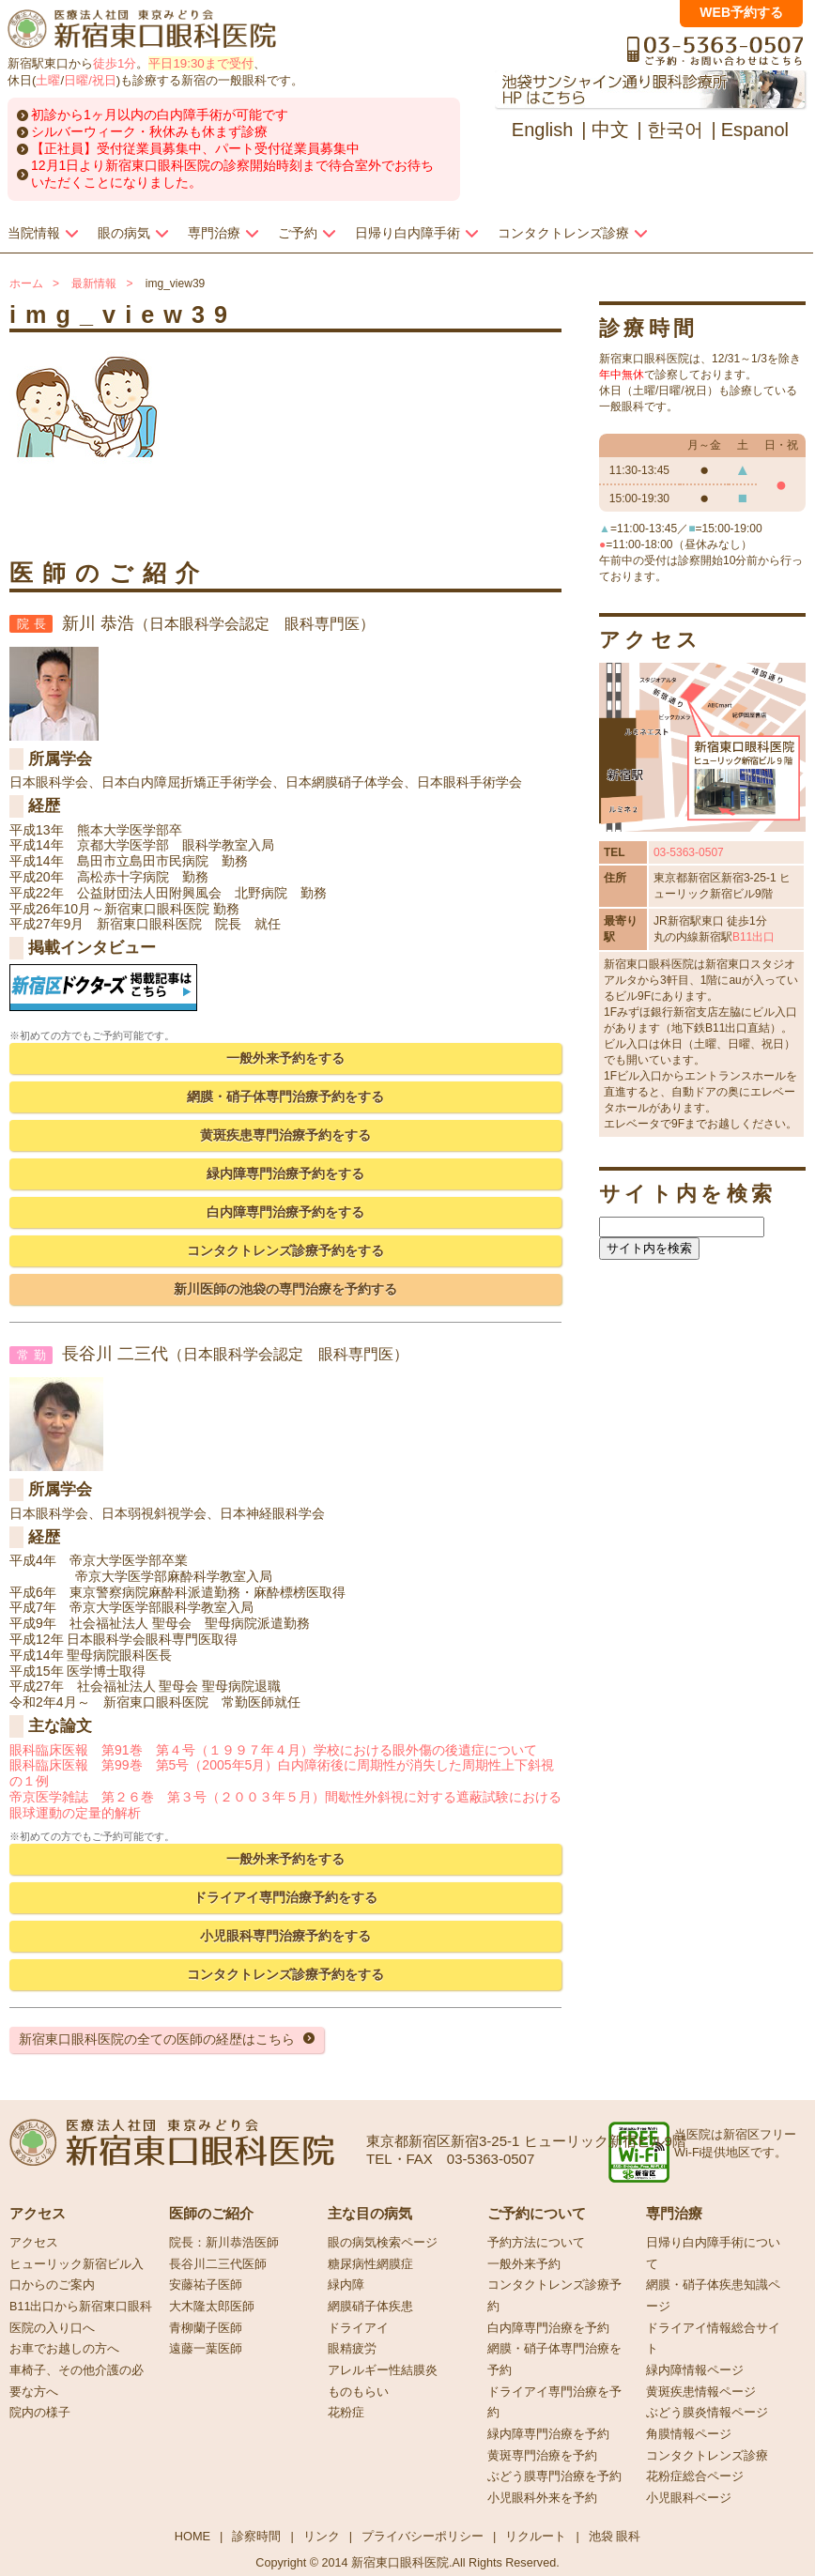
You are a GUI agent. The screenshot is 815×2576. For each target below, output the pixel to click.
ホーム (26, 283)
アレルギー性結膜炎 (383, 2370)
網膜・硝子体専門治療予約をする (285, 1096)
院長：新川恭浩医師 (224, 2242)
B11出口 (753, 936)
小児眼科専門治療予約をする (285, 1935)
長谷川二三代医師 (218, 2264)
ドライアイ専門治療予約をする (285, 1897)
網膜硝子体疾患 (370, 2306)
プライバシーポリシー (422, 2536)
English (543, 129)
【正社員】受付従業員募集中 (116, 148)
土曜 (48, 80)
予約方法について (536, 2242)
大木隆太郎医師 (211, 2306)
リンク (321, 2536)
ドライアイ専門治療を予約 (554, 2402)
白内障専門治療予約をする (285, 1211)
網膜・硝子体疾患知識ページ (713, 2295)
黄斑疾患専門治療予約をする (285, 1134)
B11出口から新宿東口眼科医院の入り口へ (80, 2317)
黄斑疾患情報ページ (701, 2392)
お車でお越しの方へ (64, 2348)
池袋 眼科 (615, 2536)
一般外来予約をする (285, 1058)
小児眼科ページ (688, 2498)
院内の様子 (39, 2412)
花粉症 (346, 2412)
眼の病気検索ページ (383, 2242)
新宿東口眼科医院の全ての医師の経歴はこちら (157, 2039)
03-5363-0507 (689, 852)
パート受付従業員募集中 (287, 148)
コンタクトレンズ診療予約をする (285, 1250)
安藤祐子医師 (205, 2285)
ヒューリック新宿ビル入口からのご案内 (76, 2275)
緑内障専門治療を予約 (548, 2434)
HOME (192, 2536)
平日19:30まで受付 (200, 63)
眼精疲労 (352, 2348)
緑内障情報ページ (695, 2370)
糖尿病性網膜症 (370, 2264)
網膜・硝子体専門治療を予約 (554, 2359)
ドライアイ (358, 2328)
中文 (610, 129)
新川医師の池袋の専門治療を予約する (285, 1288)
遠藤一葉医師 (205, 2348)
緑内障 (346, 2285)
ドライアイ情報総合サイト (713, 2339)
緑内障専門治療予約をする (285, 1173)
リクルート (535, 2536)
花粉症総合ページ (695, 2476)
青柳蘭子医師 (205, 2328)
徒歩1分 (114, 63)
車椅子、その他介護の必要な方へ (76, 2381)
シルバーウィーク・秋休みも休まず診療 (149, 131)
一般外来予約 (524, 2264)
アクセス (33, 2242)
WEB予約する (741, 12)
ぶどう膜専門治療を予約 (554, 2476)
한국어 (675, 129)
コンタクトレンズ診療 (707, 2455)
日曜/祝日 (90, 80)
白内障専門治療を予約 (548, 2328)
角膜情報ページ (688, 2434)
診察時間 (256, 2536)
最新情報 (93, 283)
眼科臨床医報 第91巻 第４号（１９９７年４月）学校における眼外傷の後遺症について (273, 1749)
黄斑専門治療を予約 (542, 2455)
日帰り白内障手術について (713, 2253)
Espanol (755, 129)
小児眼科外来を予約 (542, 2498)
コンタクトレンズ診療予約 (554, 2295)
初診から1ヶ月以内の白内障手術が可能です (159, 114)
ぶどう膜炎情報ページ (707, 2412)
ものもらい (358, 2392)
